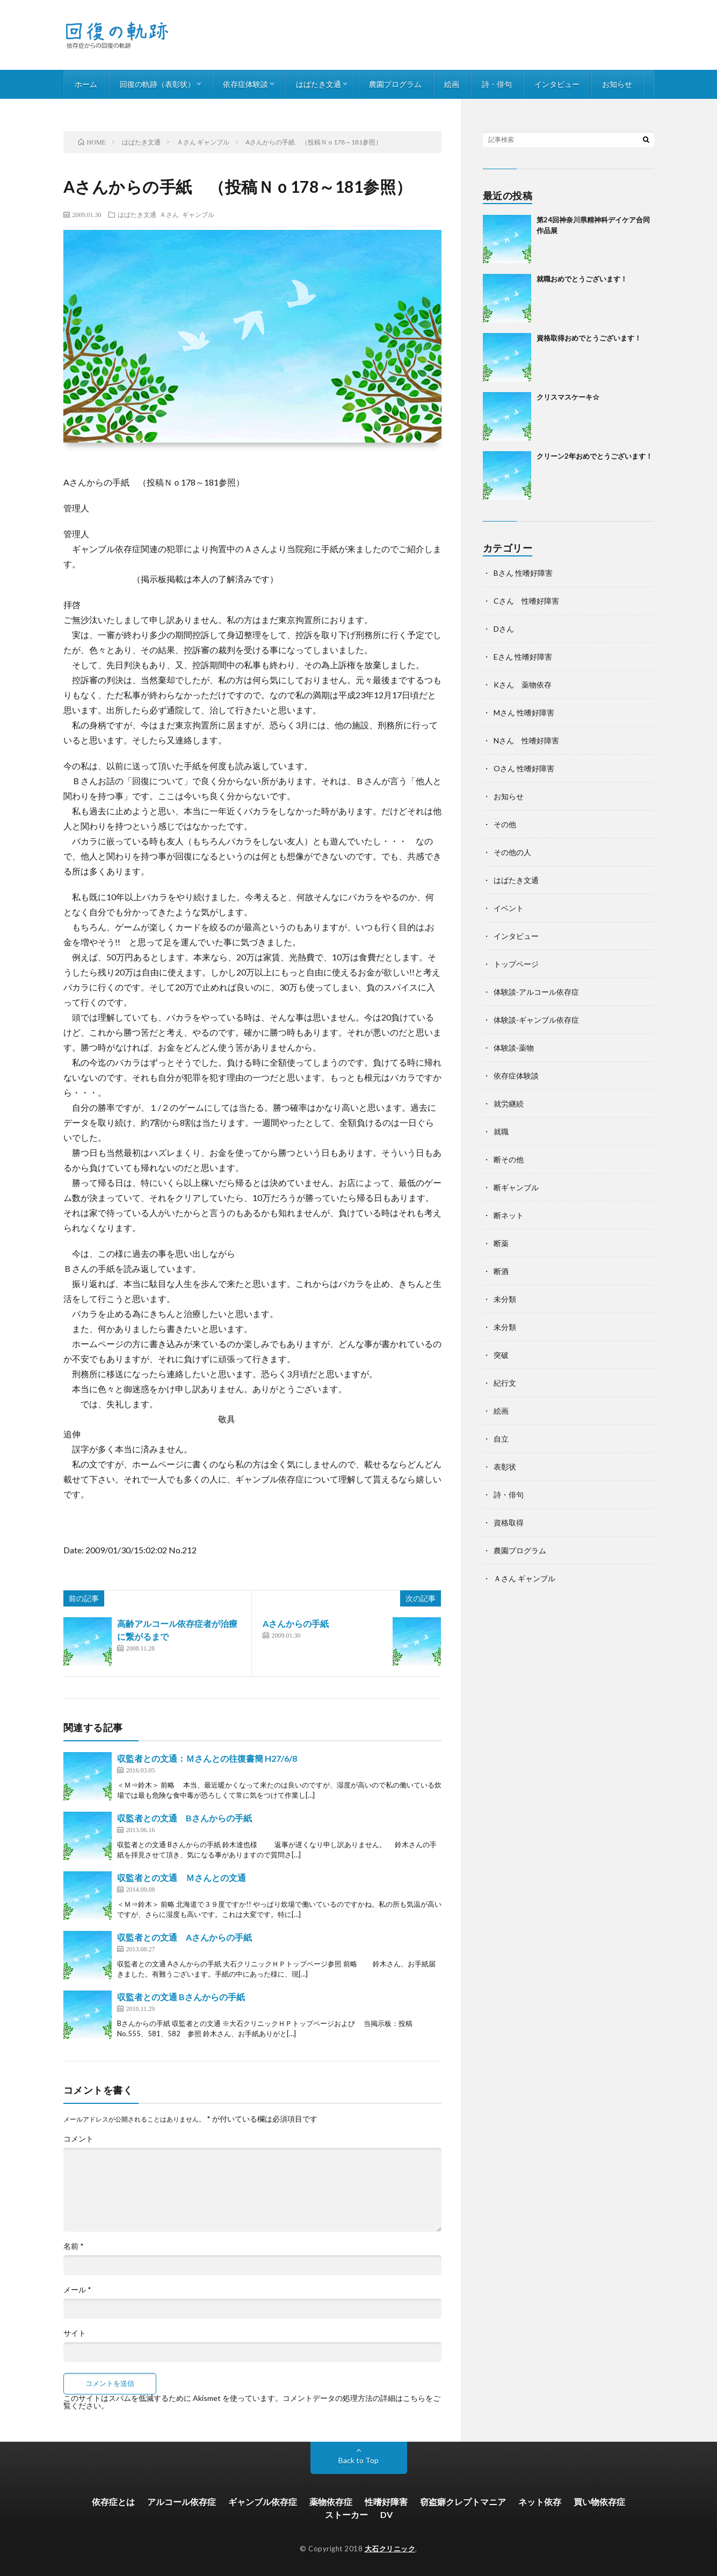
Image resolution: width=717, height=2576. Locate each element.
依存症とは (113, 2502)
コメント (78, 2139)
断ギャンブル (516, 1187)
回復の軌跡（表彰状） (157, 84)
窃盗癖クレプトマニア (463, 2502)
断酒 (501, 1271)
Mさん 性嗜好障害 (524, 712)
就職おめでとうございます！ (582, 278)
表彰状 (505, 1466)
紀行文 (505, 1382)
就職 (501, 1131)
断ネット (509, 1215)
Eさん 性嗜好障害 (523, 656)
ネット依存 (539, 2502)
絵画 (451, 84)
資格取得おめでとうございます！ (589, 338)
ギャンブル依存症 (262, 2502)
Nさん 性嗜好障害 (526, 740)
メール (77, 2289)
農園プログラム (395, 84)
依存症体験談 (245, 84)
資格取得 (509, 1522)
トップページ (516, 963)
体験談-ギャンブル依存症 (536, 1019)
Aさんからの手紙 (296, 1623)
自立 (501, 1438)
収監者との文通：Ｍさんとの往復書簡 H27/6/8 (207, 1758)
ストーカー (346, 2514)
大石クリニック (390, 2548)
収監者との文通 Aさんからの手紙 (184, 1937)
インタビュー (557, 84)
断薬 (501, 1243)
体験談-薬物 (514, 1047)
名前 (73, 2246)
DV (386, 2514)
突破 (501, 1354)
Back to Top (358, 2460)
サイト (74, 2333)
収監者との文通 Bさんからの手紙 (184, 1818)
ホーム (86, 84)
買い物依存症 (599, 2502)
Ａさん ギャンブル (187, 214)
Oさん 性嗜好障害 (524, 768)
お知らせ (617, 84)
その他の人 (512, 852)
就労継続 (509, 1103)
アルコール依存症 (181, 2502)
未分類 (505, 1299)
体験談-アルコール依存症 (536, 991)
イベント (509, 908)
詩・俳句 (497, 84)
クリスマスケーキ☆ (568, 397)
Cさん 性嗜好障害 (526, 600)
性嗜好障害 (386, 2502)
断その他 (509, 1159)
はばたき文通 (318, 84)
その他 (505, 824)
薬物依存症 (330, 2502)
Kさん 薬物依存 (523, 684)
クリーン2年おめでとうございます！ (595, 456)
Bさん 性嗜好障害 (523, 572)
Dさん (504, 628)
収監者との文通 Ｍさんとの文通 (181, 1877)
